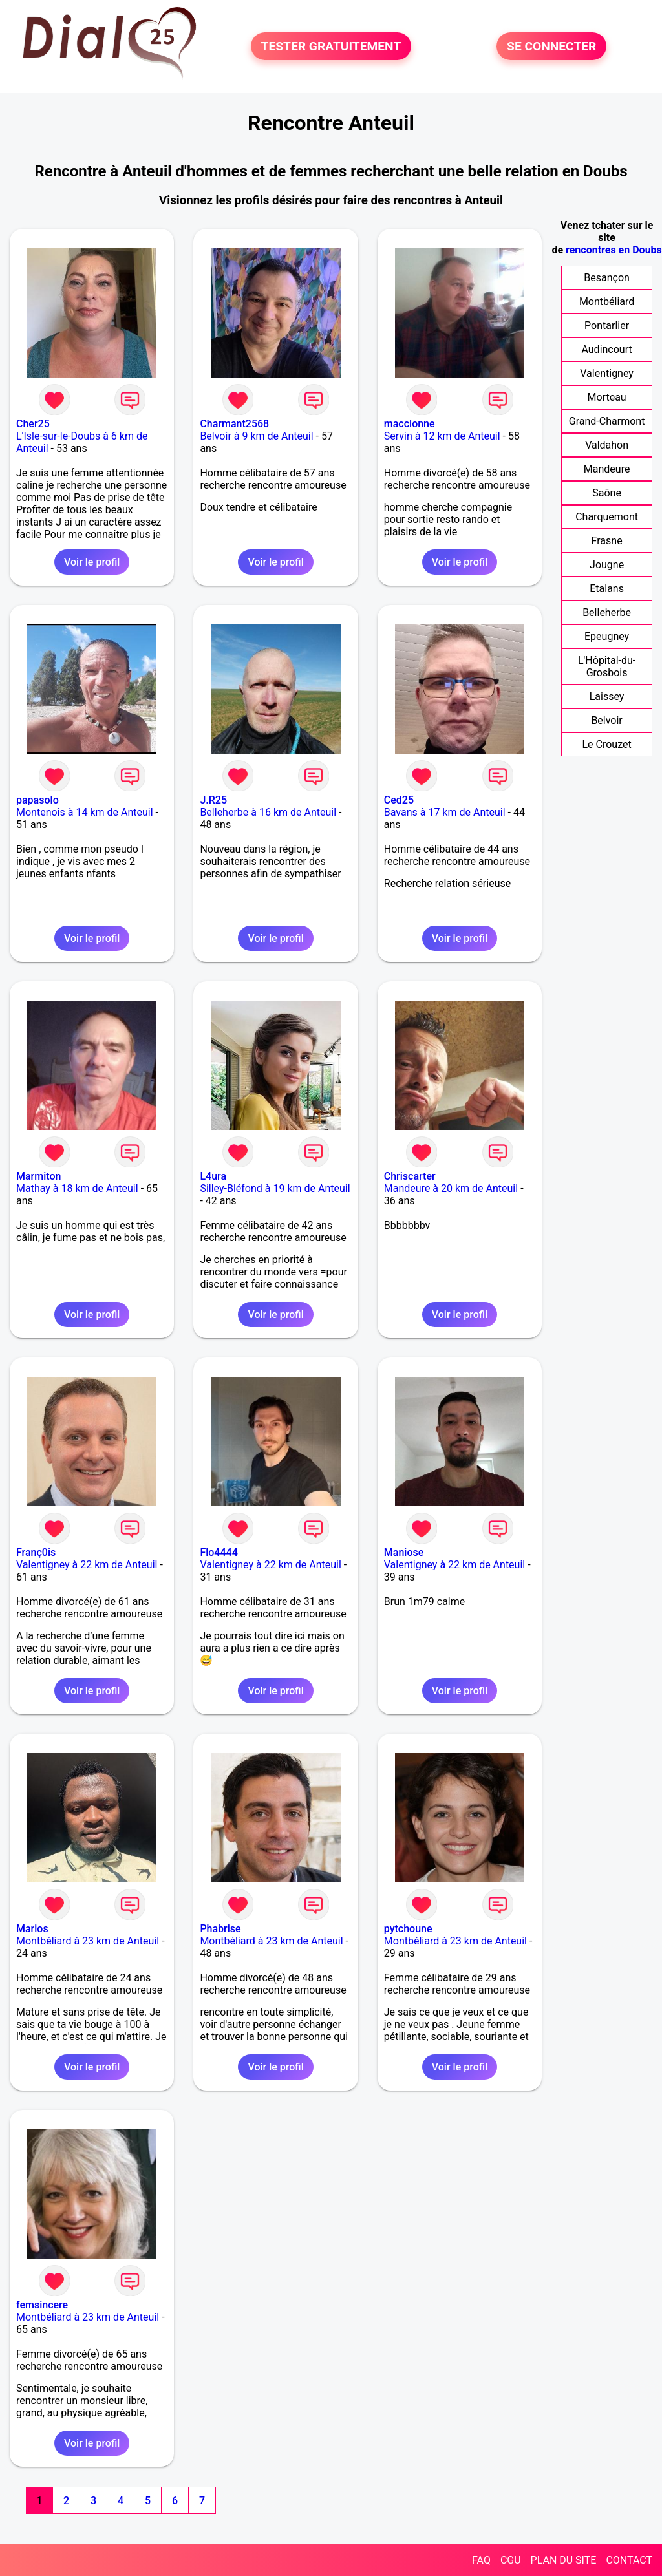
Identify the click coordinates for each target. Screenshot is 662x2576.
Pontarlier (606, 325)
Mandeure (607, 469)
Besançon (607, 277)
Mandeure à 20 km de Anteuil (451, 1188)
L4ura (213, 1176)
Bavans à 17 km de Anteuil (445, 812)
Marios (32, 1928)
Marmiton (38, 1176)
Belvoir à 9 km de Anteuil (256, 436)
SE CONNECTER (551, 46)
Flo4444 (218, 1552)
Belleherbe (606, 612)
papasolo (37, 800)
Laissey (607, 696)
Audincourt (606, 349)
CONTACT (629, 2560)
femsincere (42, 2305)
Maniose (403, 1552)
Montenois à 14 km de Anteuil (84, 812)
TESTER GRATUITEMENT (331, 46)
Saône (606, 493)
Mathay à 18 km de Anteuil (77, 1188)
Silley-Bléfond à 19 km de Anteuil (275, 1188)
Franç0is (36, 1552)
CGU (510, 2560)
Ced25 (399, 800)
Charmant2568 (234, 424)
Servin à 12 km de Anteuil (442, 436)
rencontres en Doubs (614, 250)
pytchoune (408, 1928)
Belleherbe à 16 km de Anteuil (268, 812)
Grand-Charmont (607, 421)
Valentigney (607, 373)
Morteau (607, 397)
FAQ (481, 2560)
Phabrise (220, 1928)
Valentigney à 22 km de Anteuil (86, 1565)
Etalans (607, 588)
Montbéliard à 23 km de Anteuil (87, 1941)
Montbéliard (606, 301)
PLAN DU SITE (564, 2560)
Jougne (607, 565)
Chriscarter (410, 1176)
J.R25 (213, 800)
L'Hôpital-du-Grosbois (606, 666)
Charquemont (606, 517)
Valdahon (606, 445)
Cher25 (33, 424)
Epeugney (606, 636)
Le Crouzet (606, 744)
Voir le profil (92, 562)
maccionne (409, 424)
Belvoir (606, 720)
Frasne (607, 541)
